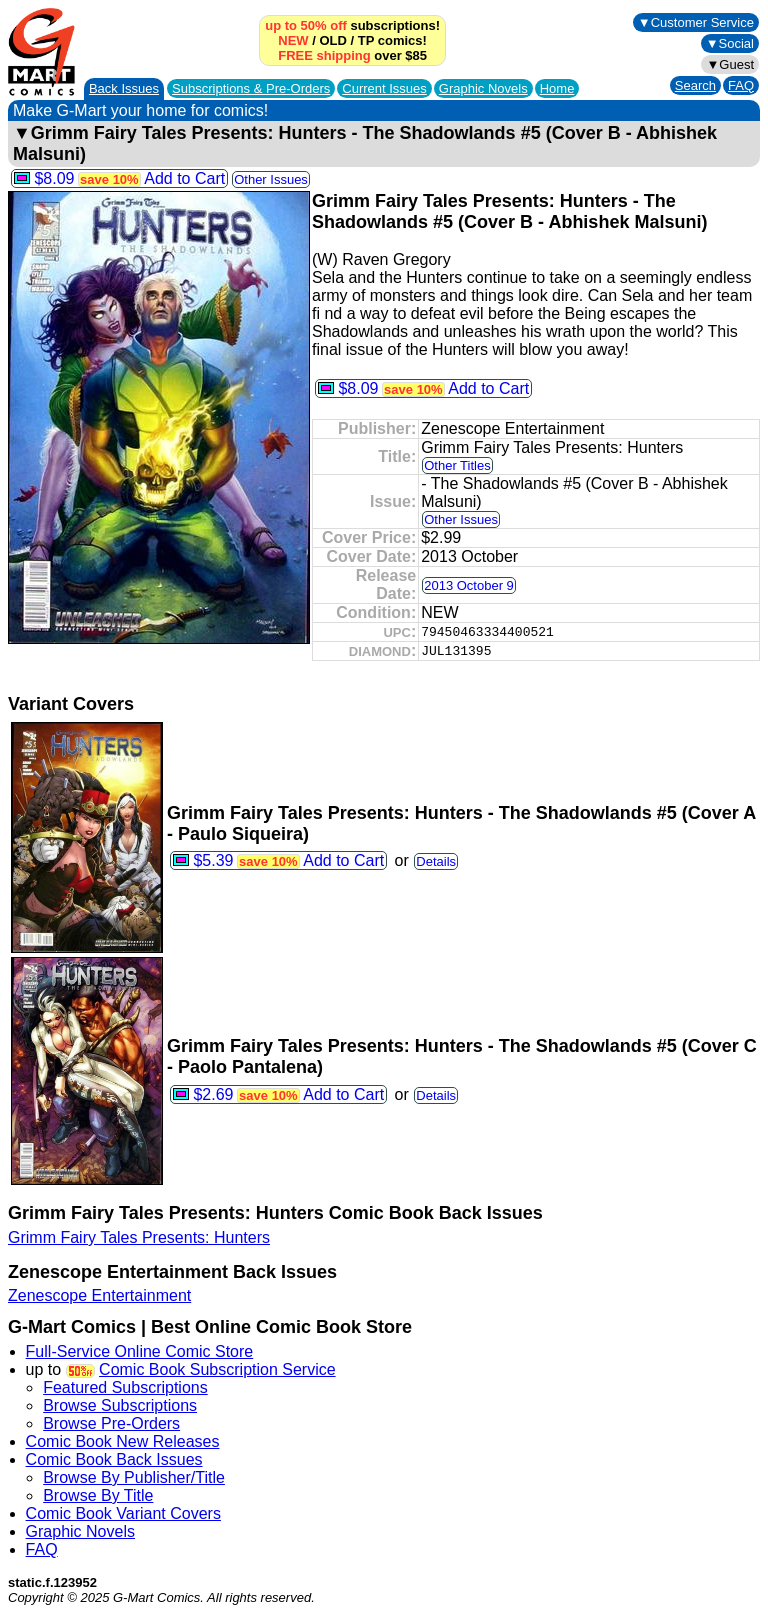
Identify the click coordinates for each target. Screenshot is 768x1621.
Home (557, 88)
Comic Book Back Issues (114, 1459)
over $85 (352, 55)
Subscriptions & (251, 88)
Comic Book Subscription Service (217, 1369)
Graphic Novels (483, 88)
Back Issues (124, 88)
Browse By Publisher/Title (134, 1477)
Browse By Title (98, 1495)
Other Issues (271, 179)
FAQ (741, 85)
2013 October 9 (469, 585)
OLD (332, 40)
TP (366, 40)
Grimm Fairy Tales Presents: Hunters (139, 1237)
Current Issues (384, 88)
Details (436, 861)
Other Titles (457, 465)
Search (695, 85)
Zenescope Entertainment (99, 1295)
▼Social (730, 43)
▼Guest (730, 64)
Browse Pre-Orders (111, 1423)
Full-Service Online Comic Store (140, 1351)
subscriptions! (352, 25)
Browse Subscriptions (120, 1405)
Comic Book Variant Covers (123, 1513)
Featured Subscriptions (125, 1387)
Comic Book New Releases (123, 1441)
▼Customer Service (696, 22)
